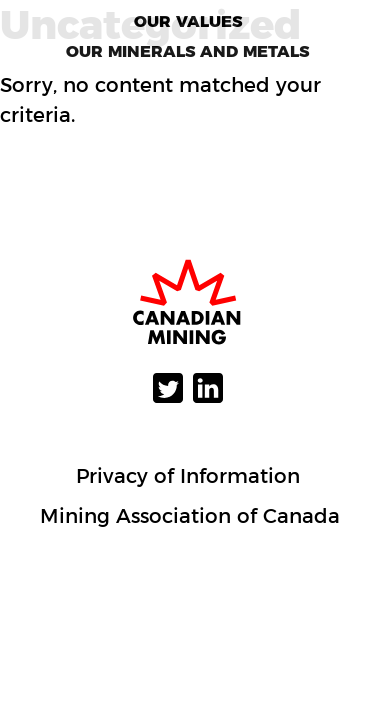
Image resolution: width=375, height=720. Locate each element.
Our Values (188, 21)
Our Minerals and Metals (187, 51)
